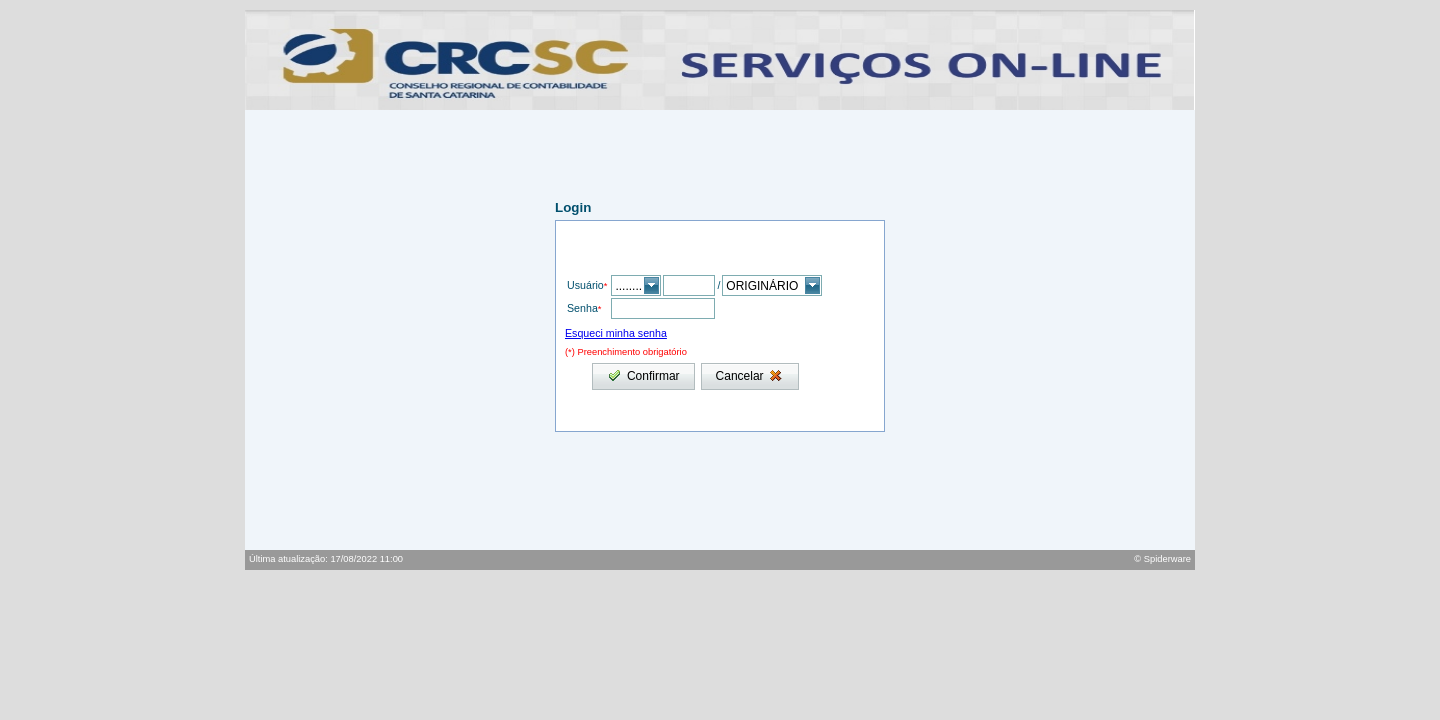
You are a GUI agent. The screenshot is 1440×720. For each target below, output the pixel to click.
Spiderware (1167, 559)
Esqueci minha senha (616, 333)
